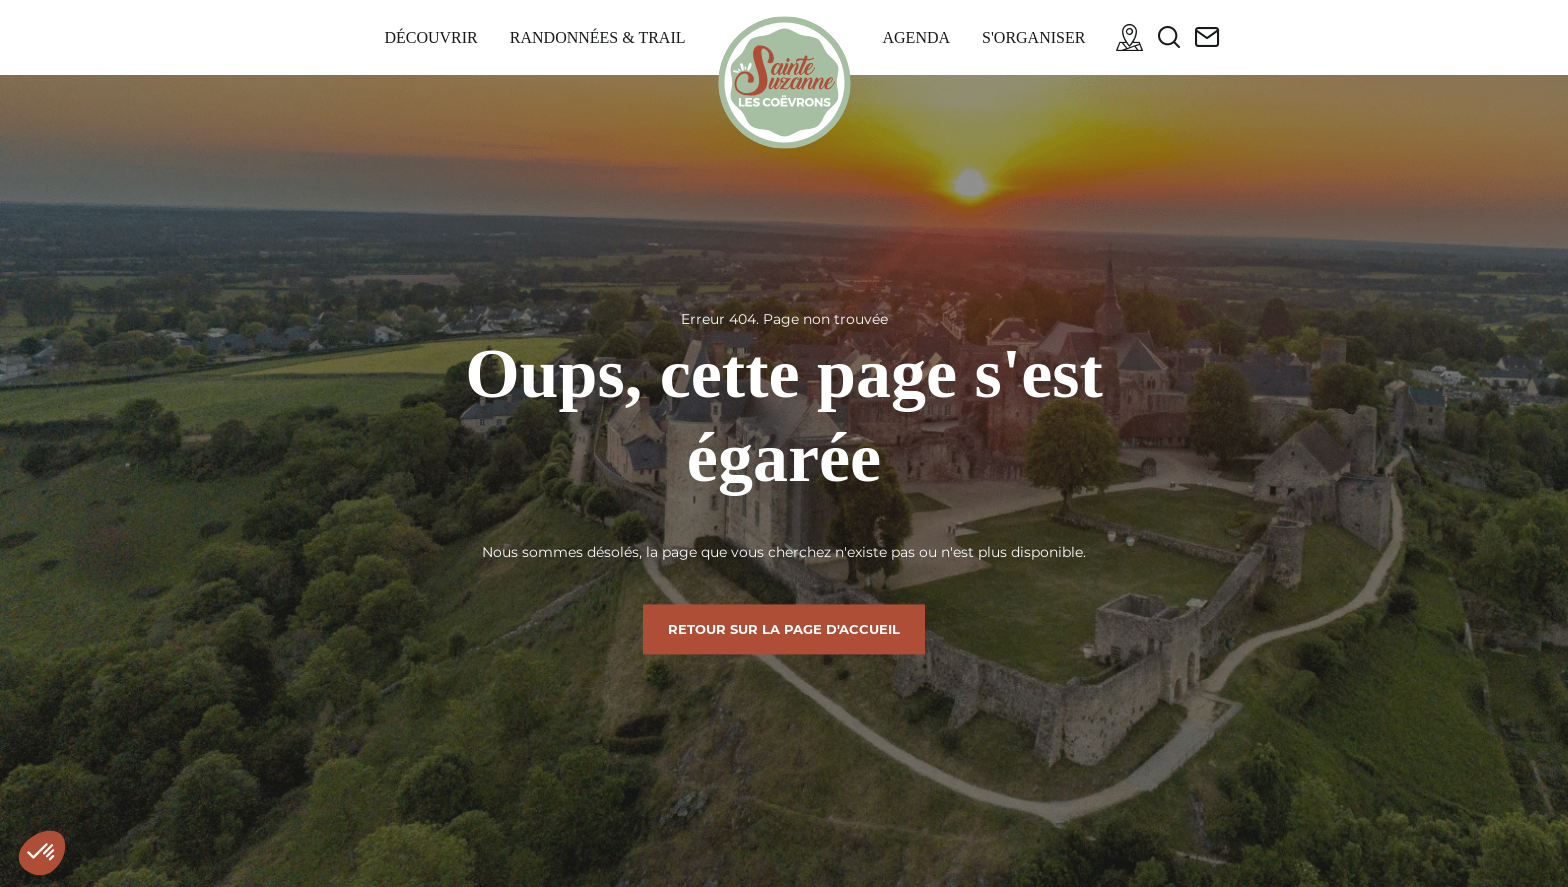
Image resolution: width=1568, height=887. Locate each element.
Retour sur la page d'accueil (784, 629)
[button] (42, 853)
